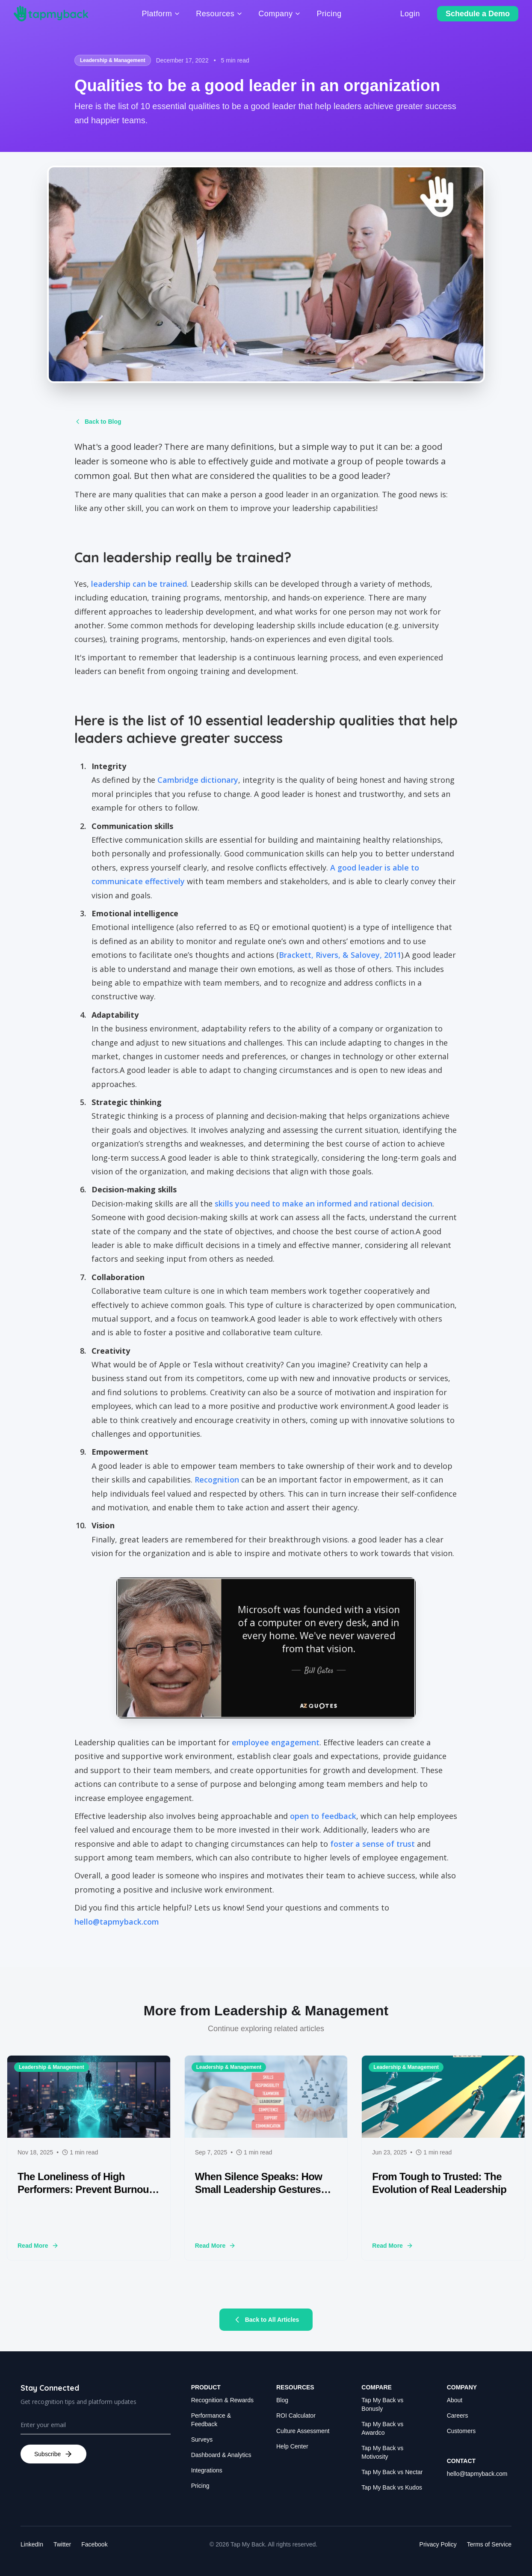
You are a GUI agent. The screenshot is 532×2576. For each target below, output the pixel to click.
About (455, 2400)
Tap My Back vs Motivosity (382, 2452)
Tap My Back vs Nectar (392, 2472)
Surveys (202, 2439)
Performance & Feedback (211, 2419)
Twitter (62, 2544)
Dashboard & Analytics (221, 2454)
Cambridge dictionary (197, 780)
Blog (282, 2400)
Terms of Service (489, 2544)
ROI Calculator (296, 2415)
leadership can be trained (139, 584)
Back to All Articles (266, 2319)
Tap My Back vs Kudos (391, 2487)
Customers (461, 2430)
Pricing (200, 2485)
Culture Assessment (303, 2430)
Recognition (217, 1479)
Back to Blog (97, 421)
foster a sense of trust (372, 1844)
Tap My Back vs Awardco (382, 2428)
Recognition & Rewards (222, 2400)
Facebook (94, 2544)
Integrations (206, 2470)
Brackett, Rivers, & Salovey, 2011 (340, 955)
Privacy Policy (438, 2544)
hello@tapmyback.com (116, 1921)
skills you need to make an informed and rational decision (323, 1203)
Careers (457, 2415)
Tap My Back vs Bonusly (382, 2404)
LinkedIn (32, 2544)
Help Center (292, 2446)
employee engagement (275, 1742)
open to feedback (323, 1816)
